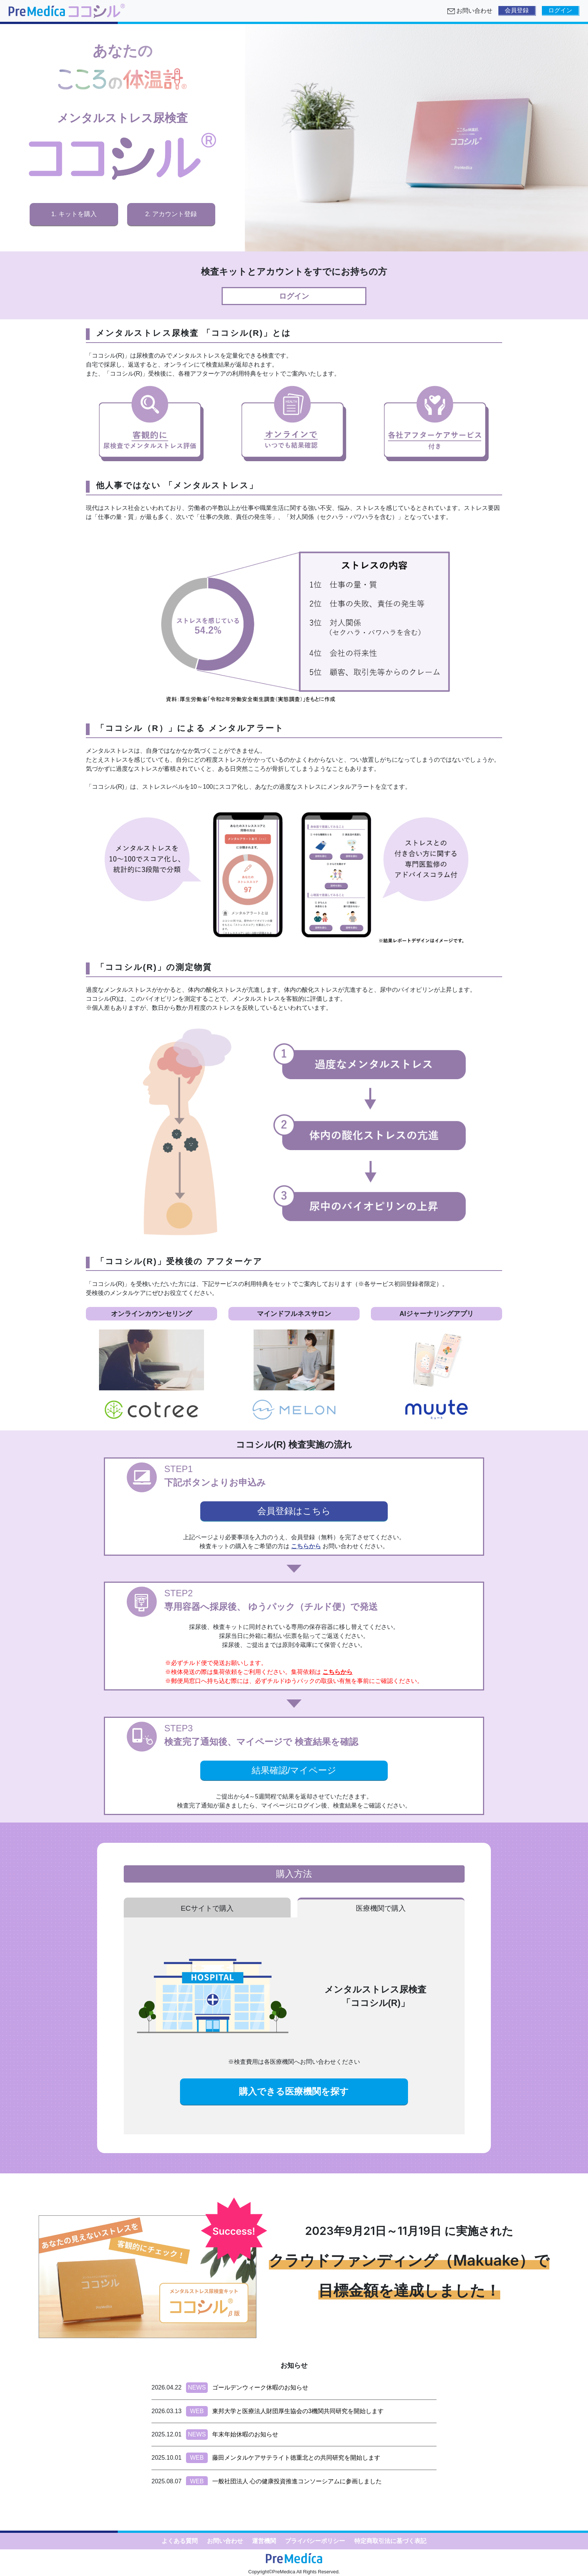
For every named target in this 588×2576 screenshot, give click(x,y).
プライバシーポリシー (315, 2541)
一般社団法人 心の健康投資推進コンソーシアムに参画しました (297, 2481)
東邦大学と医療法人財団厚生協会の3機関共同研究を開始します (298, 2411)
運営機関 (264, 2541)
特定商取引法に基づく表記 (390, 2541)
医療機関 (381, 1908)
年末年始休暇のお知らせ (245, 2434)
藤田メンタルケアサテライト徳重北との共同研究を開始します (296, 2457)
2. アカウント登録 (171, 214)
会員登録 (517, 10)
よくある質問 (180, 2541)
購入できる (294, 2091)
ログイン (560, 10)
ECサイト (207, 1908)
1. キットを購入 (73, 214)
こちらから (306, 1546)
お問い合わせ (225, 2541)
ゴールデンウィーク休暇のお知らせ (260, 2387)
